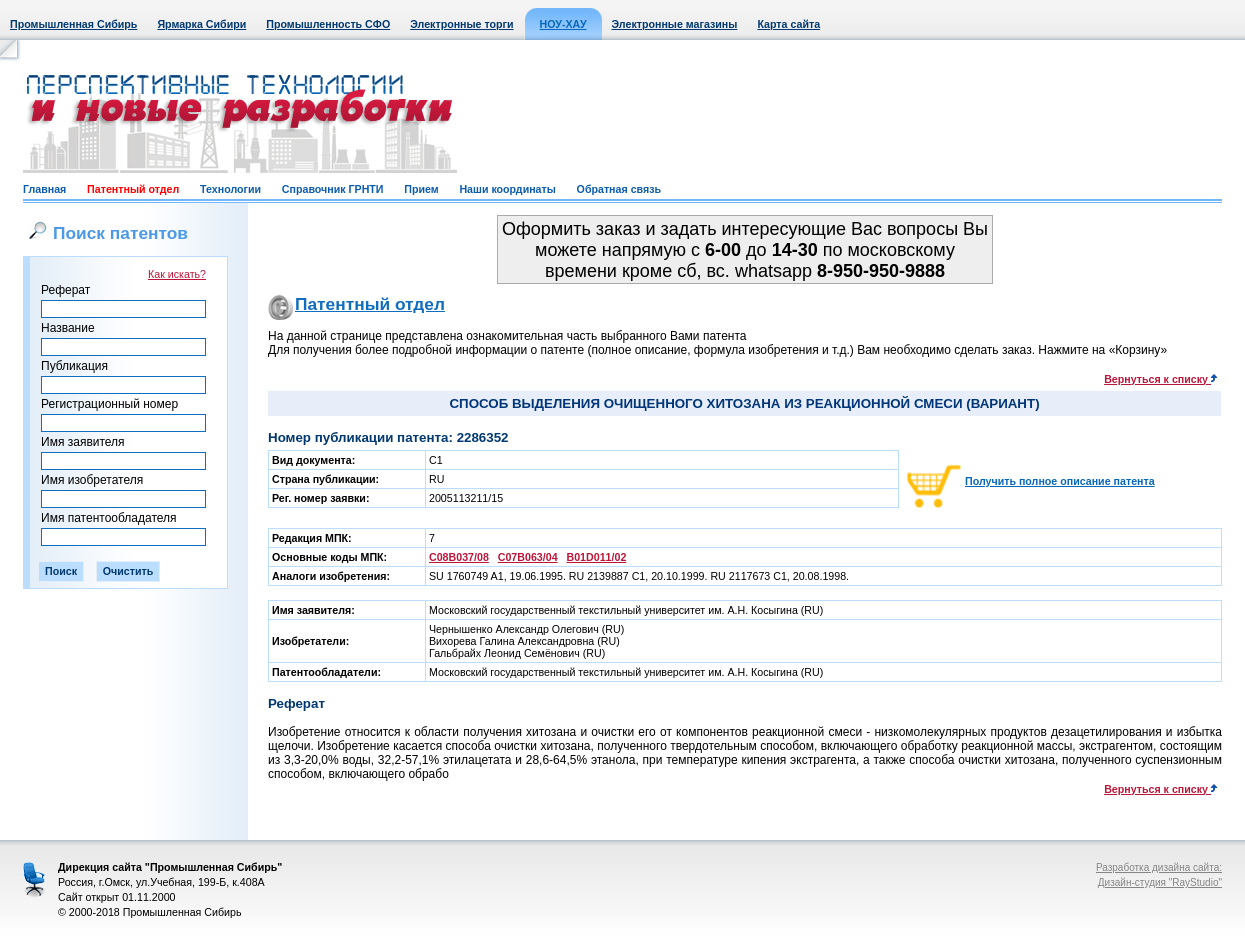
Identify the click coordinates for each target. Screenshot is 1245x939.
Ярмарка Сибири (201, 24)
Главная (44, 189)
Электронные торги (461, 24)
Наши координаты (507, 189)
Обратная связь (619, 189)
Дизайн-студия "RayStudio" (1160, 882)
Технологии (230, 189)
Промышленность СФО (328, 24)
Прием (421, 189)
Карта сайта (788, 24)
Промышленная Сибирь (73, 24)
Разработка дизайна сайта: (1159, 867)
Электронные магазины (675, 24)
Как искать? (177, 274)
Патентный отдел (133, 189)
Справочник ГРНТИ (333, 189)
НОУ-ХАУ (563, 24)
